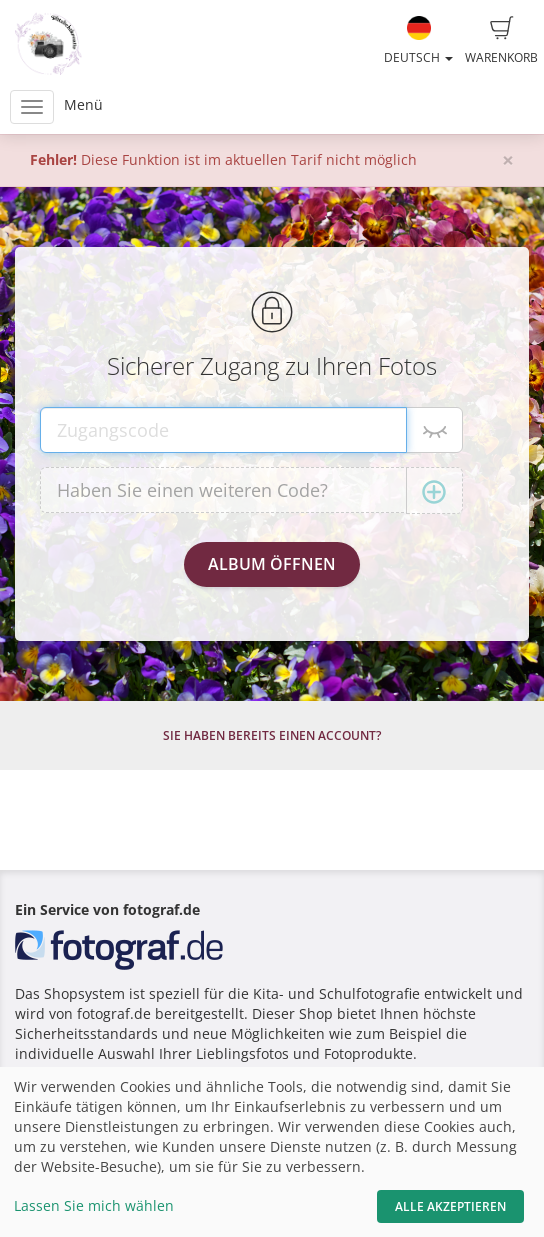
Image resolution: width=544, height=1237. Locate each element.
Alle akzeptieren (450, 1206)
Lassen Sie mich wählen (94, 1205)
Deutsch (418, 41)
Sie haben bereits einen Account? (272, 735)
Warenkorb (501, 41)
